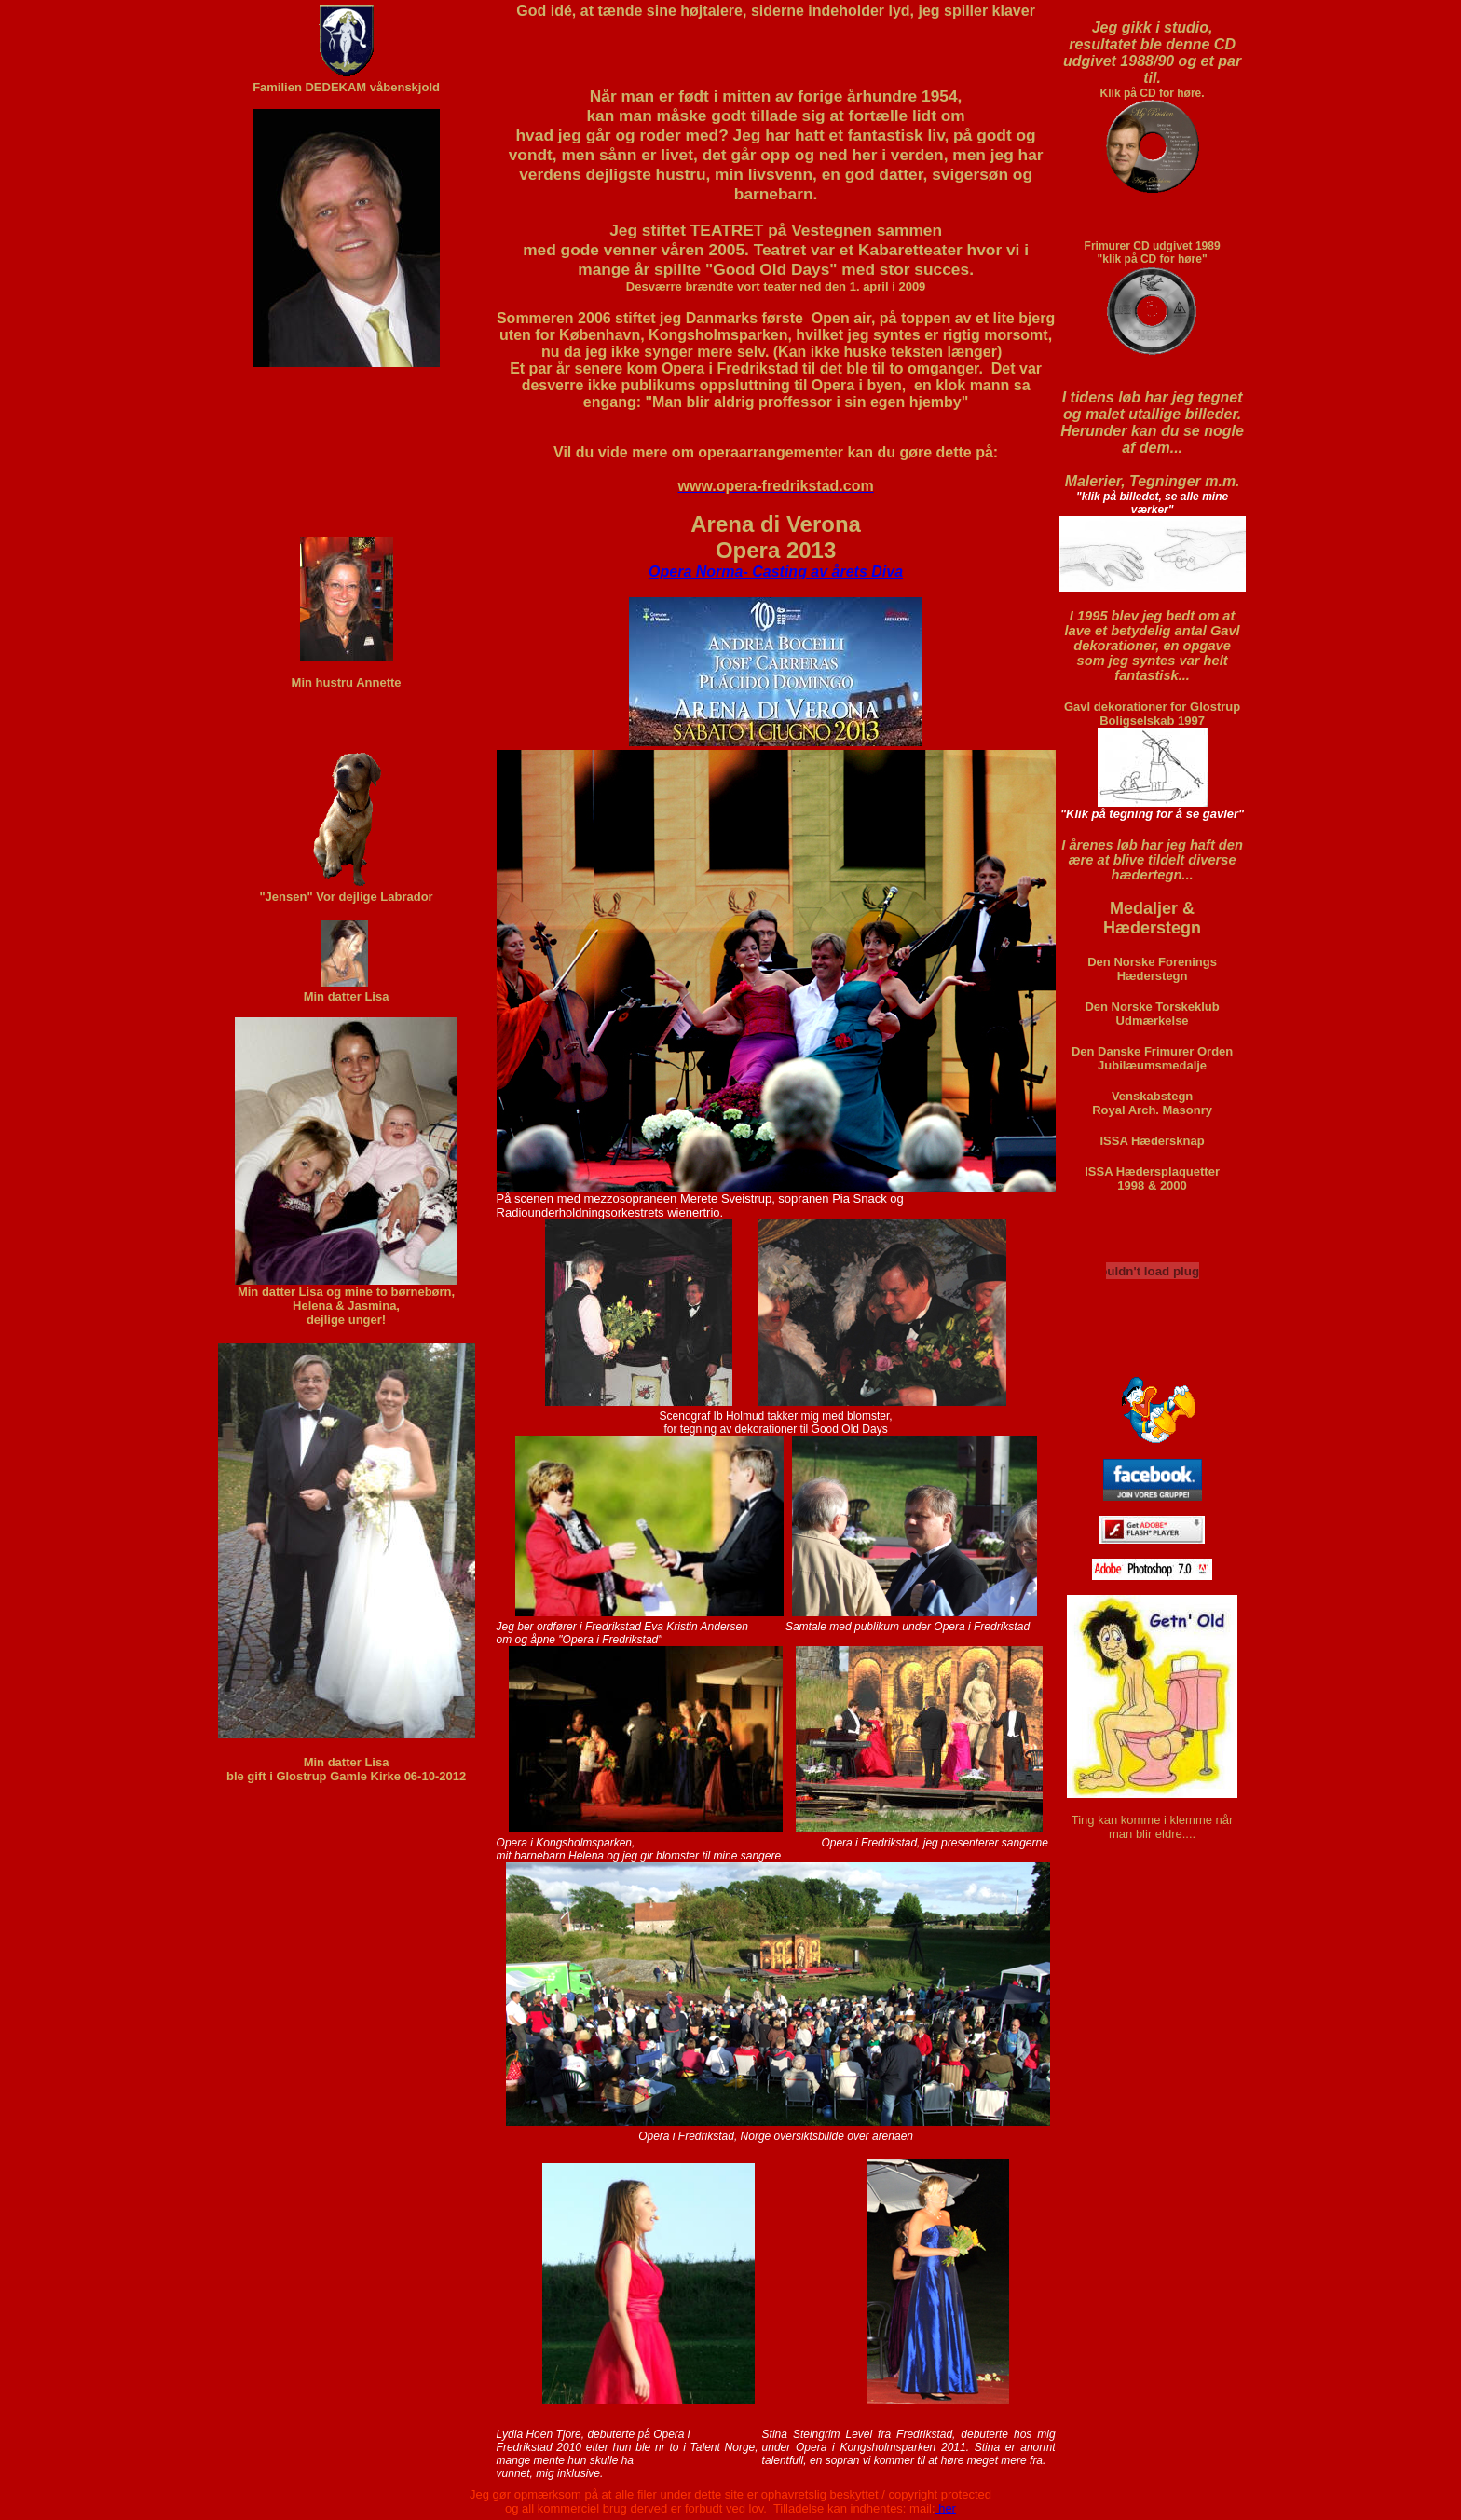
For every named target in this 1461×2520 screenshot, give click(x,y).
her (945, 2508)
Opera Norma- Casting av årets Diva (776, 571)
